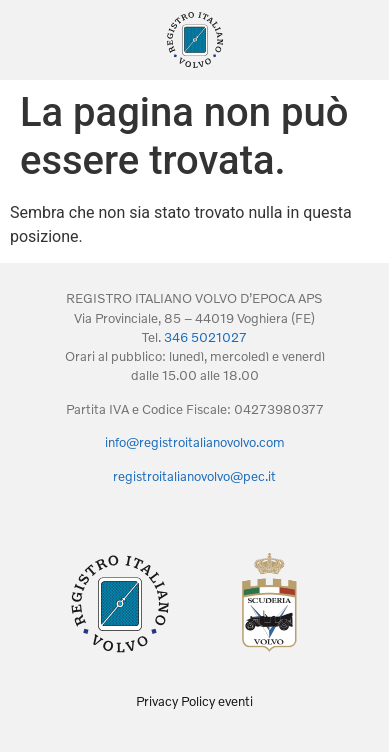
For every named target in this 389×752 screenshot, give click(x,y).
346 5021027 (205, 337)
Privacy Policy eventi (194, 701)
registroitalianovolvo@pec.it (194, 476)
